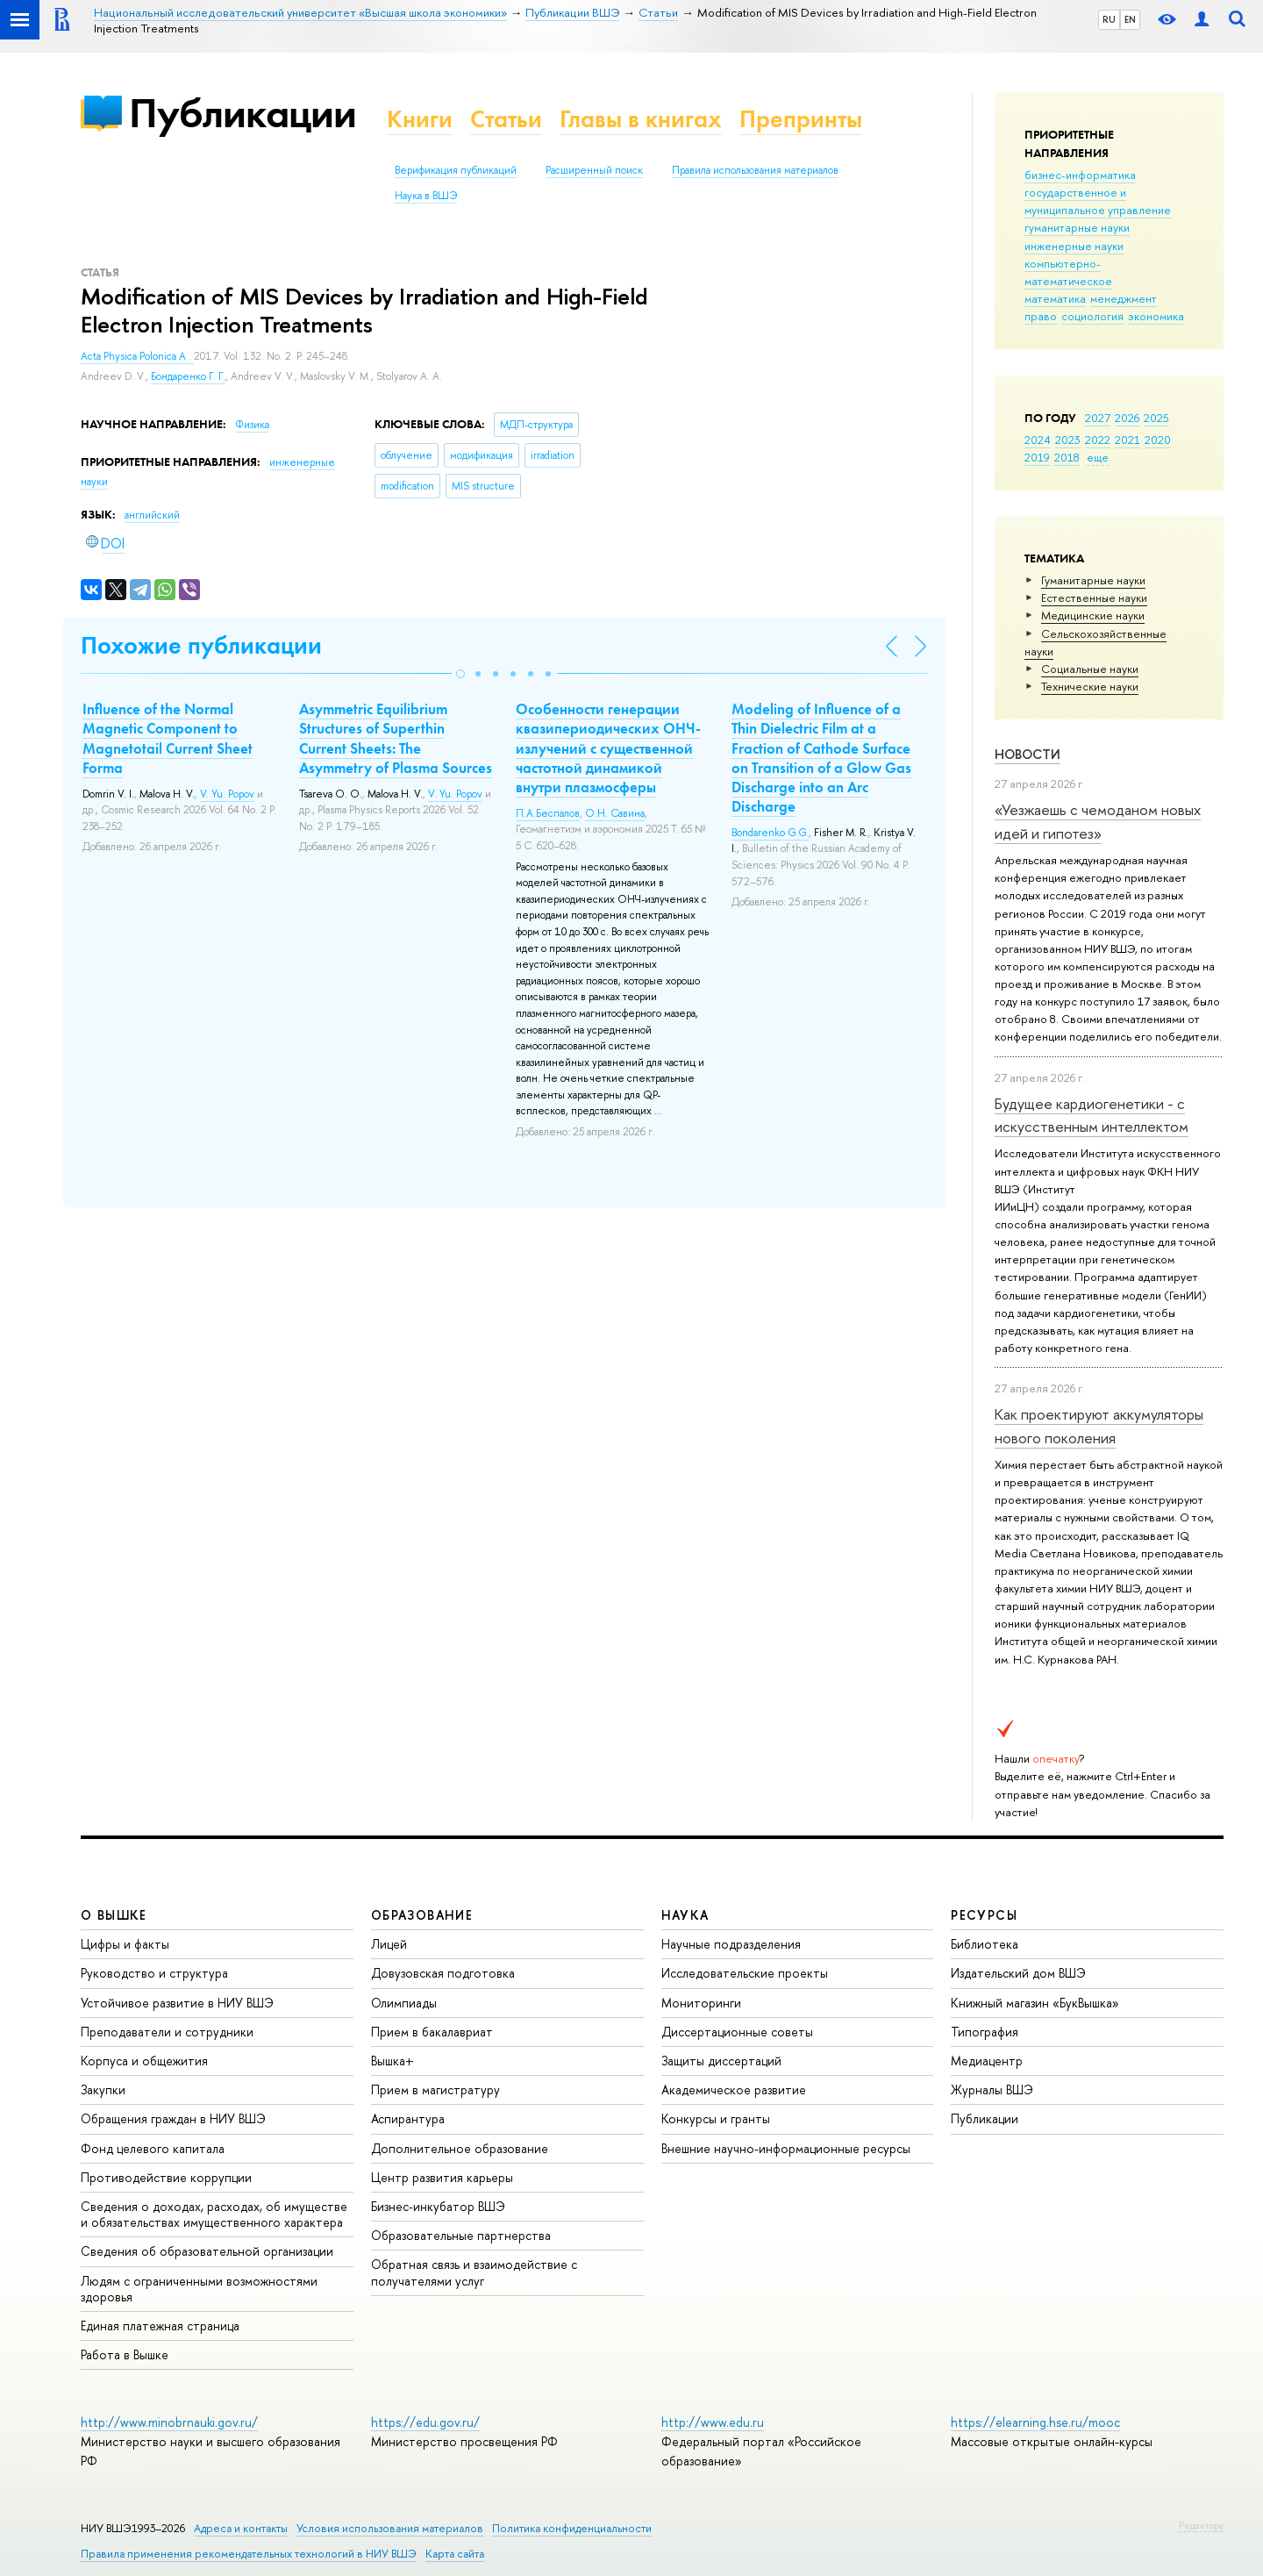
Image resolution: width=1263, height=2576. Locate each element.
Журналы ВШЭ (992, 2089)
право (1040, 316)
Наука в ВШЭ (426, 196)
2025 (1156, 418)
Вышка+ (392, 2060)
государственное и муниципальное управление (1097, 201)
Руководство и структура (154, 1972)
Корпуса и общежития (144, 2060)
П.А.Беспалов (548, 813)
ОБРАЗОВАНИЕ (422, 1915)
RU (1109, 19)
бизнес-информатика (1080, 174)
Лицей (389, 1944)
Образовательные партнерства (461, 2235)
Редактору (1201, 2525)
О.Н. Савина (615, 813)
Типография (984, 2031)
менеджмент (1123, 298)
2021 (1127, 439)
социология (1092, 316)
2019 (1037, 457)
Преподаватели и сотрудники (167, 2031)
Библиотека (984, 1944)
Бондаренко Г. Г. (188, 376)
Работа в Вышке (124, 2354)
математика (1055, 298)
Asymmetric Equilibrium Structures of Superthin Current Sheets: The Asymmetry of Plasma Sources (395, 737)
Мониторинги (701, 2002)
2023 (1068, 439)
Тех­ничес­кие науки (1089, 686)
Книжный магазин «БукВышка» (1035, 2002)
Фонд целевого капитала (153, 2148)
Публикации (242, 113)
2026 (1127, 418)
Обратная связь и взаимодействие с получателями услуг (474, 2272)
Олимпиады (404, 2002)
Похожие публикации (201, 645)
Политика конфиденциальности (572, 2528)
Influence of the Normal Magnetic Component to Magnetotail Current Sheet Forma (167, 737)
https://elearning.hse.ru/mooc (1035, 2422)
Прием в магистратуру (435, 2089)
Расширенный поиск (594, 170)
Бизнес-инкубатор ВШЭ (438, 2206)
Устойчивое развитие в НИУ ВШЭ (177, 2002)
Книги (420, 119)
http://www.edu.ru (712, 2422)
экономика (1156, 316)
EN (1130, 19)
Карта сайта (454, 2553)
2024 (1037, 439)
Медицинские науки (1093, 615)
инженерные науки (1074, 246)
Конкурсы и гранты (715, 2118)
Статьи (506, 119)
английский (152, 515)
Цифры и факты (125, 1944)
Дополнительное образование (459, 2148)
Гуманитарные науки (1093, 580)
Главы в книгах (641, 119)
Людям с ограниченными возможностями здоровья (199, 2288)
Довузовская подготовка (443, 1972)
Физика (252, 425)
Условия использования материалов (389, 2528)
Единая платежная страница (160, 2325)
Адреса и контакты (241, 2528)
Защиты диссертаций (721, 2060)
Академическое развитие (733, 2089)
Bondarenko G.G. (770, 833)
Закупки (103, 2089)
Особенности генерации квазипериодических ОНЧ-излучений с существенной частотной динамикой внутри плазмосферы (608, 747)
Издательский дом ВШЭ (1018, 1972)
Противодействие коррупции (166, 2177)
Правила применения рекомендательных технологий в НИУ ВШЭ (249, 2553)
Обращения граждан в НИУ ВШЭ (173, 2118)
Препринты (800, 119)
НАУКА (685, 1915)
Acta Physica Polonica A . (137, 356)
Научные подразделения (731, 1944)
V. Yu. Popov (227, 794)
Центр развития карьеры (442, 2177)
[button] (460, 674)
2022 (1097, 439)
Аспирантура (408, 2118)
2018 (1067, 457)
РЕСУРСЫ (984, 1915)
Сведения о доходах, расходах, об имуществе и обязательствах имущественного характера (214, 2214)
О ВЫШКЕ (114, 1915)
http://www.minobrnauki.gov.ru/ (169, 2422)
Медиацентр (987, 2060)
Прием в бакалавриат (432, 2031)
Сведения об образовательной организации (207, 2251)
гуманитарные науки (1077, 227)
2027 (1097, 418)
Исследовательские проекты (744, 1972)
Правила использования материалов (755, 170)
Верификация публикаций (456, 170)
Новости (1027, 754)
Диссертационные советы (737, 2031)
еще (1098, 457)
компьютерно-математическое (1068, 272)
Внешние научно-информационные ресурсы (785, 2148)
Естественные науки (1094, 597)
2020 (1158, 439)
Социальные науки (1089, 668)
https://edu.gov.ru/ (425, 2422)
